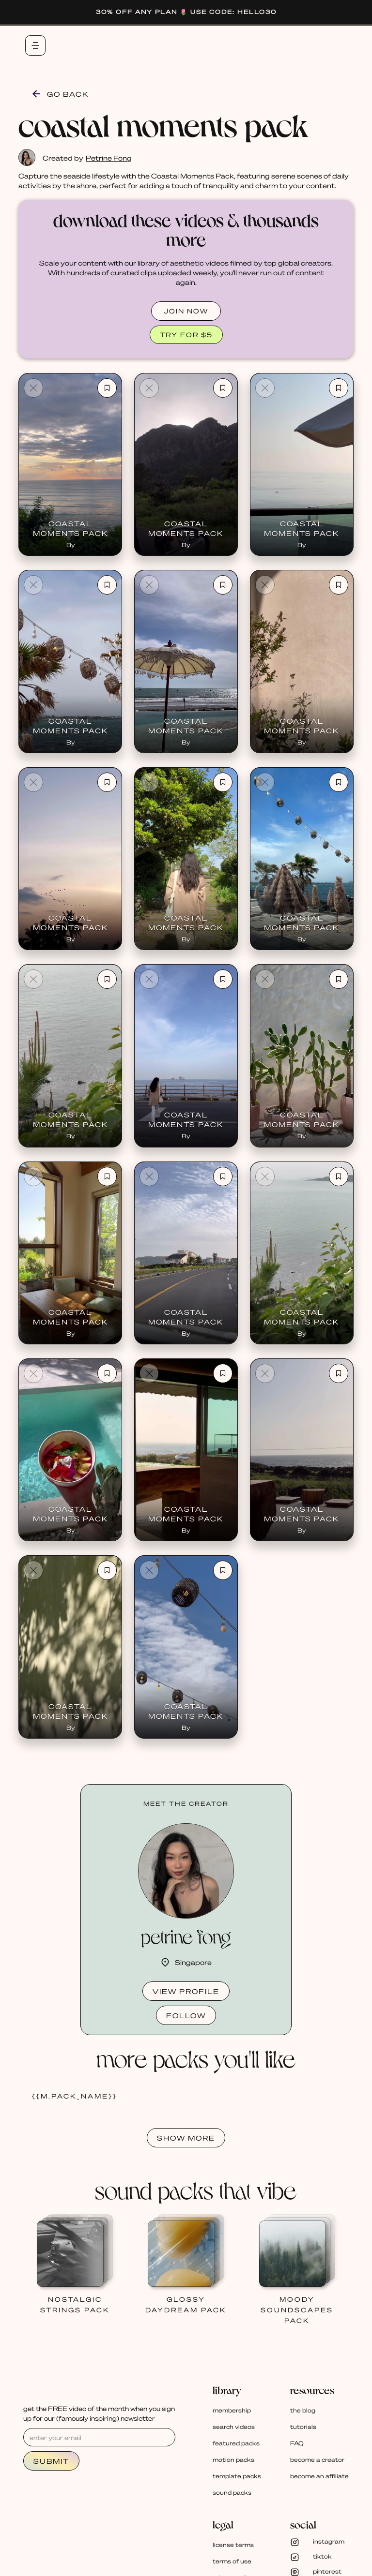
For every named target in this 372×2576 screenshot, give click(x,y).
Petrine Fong (109, 157)
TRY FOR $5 (186, 334)
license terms (233, 2544)
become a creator (317, 2459)
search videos (234, 2426)
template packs (237, 2476)
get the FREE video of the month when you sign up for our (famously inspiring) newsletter (99, 2413)
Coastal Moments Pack (70, 528)
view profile (186, 1991)
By (70, 545)
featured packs (236, 2443)
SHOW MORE (186, 2137)
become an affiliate (319, 2476)
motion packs (233, 2459)
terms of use (232, 2561)
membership (232, 2410)
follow (186, 2015)
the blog (302, 2410)
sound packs (232, 2492)
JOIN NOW (186, 311)
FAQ (297, 2443)
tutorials (303, 2426)
